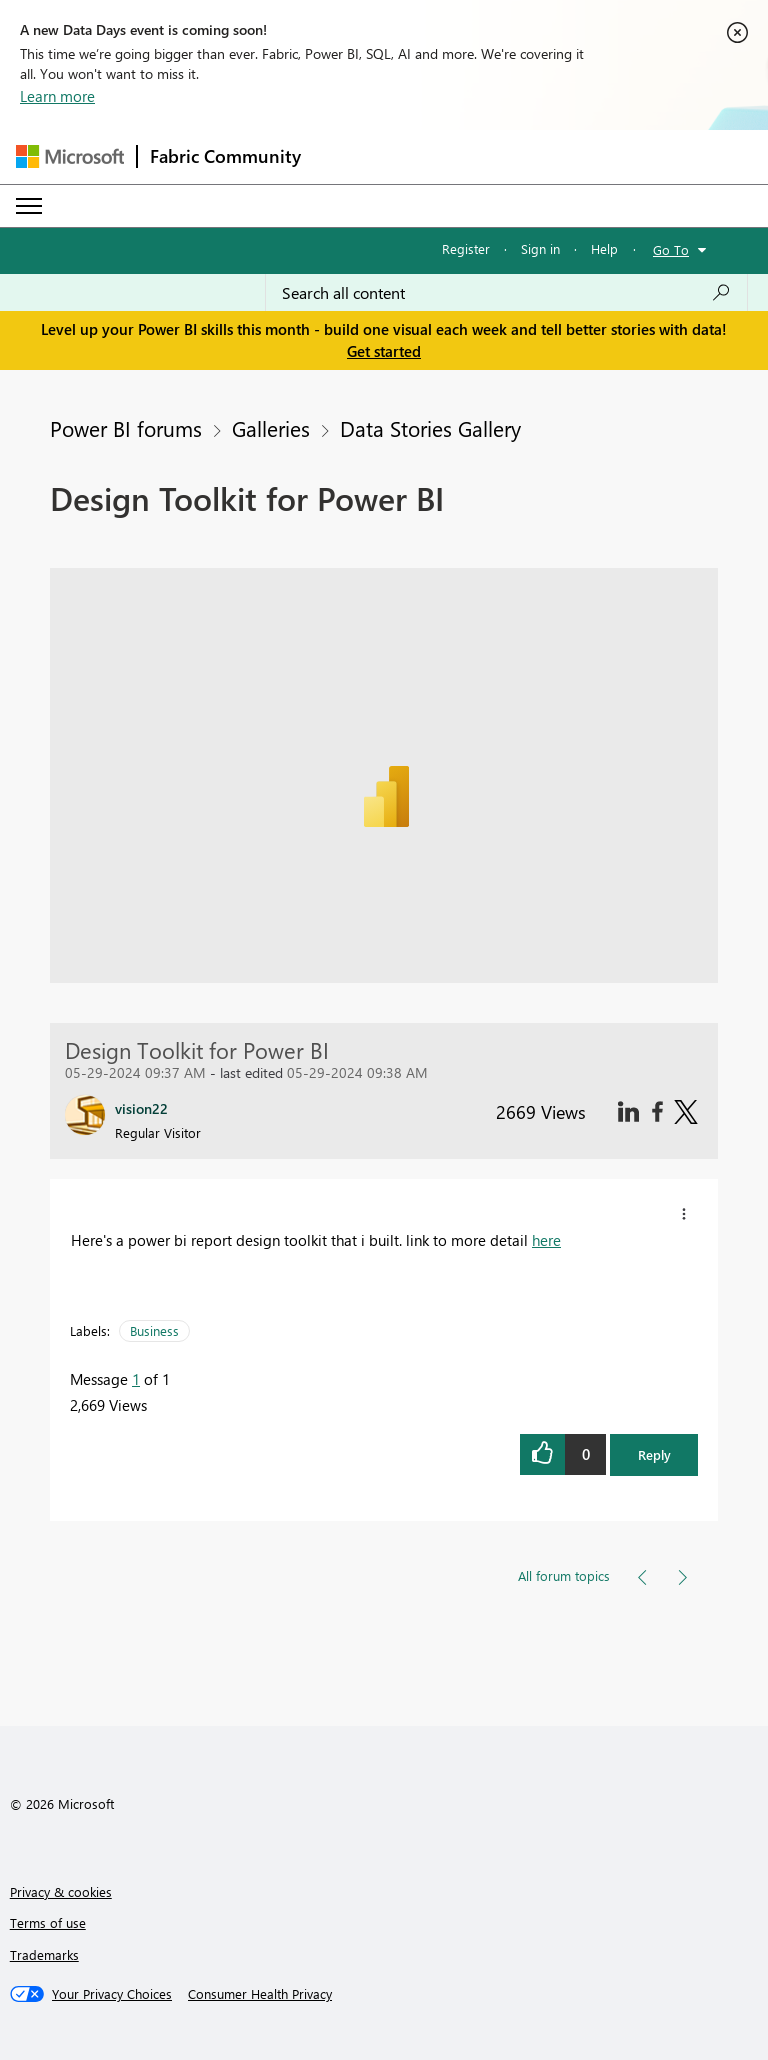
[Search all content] (506, 293)
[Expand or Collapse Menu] (29, 206)
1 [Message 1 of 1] (136, 1379)
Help (604, 248)
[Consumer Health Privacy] (260, 1994)
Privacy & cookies (61, 1891)
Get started (384, 351)
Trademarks (44, 1954)
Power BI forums (126, 428)
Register (466, 248)
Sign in (540, 248)
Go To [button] (671, 249)
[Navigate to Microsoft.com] (70, 156)
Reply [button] (654, 1454)
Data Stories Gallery (430, 428)
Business (154, 1330)
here (546, 1240)
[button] (684, 1214)
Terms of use (48, 1922)
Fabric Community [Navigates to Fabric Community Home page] (225, 156)
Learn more (57, 96)
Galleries (271, 428)
